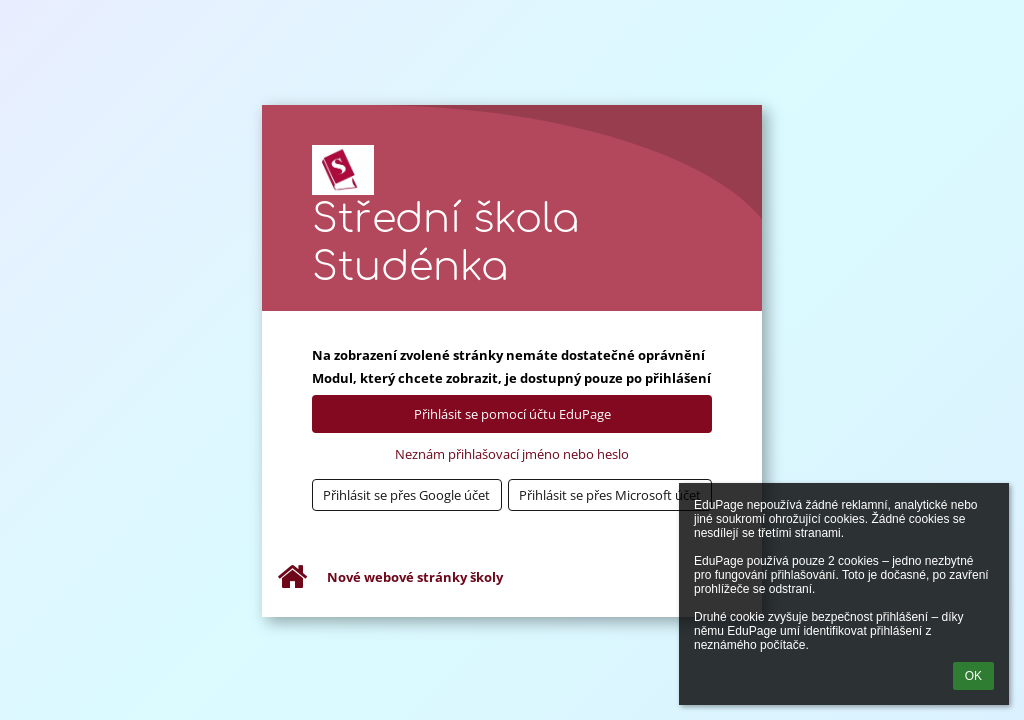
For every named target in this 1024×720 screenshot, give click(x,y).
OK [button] (973, 676)
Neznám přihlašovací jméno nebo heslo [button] (512, 454)
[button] (407, 495)
